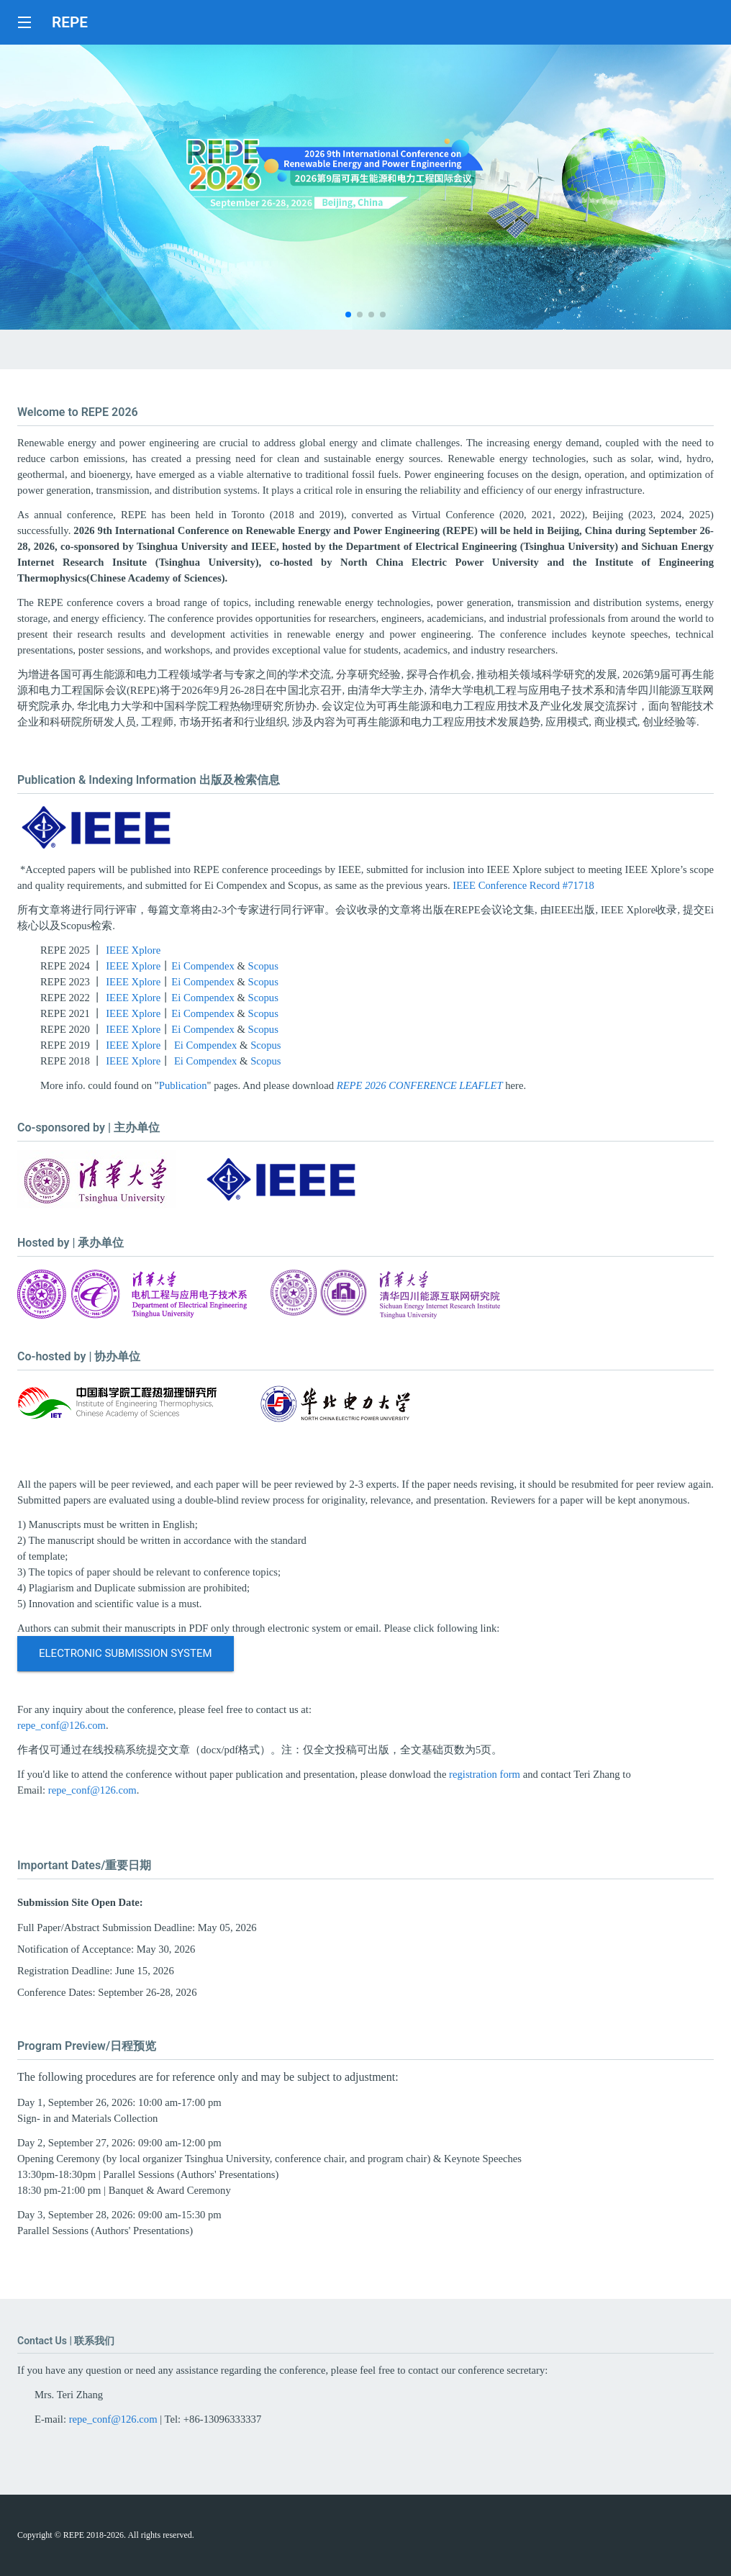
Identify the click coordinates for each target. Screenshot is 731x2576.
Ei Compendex (203, 966)
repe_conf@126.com (61, 1725)
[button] (348, 314)
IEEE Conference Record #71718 (523, 885)
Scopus (263, 966)
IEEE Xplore (133, 950)
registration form (484, 1774)
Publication (183, 1085)
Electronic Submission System (125, 1653)
